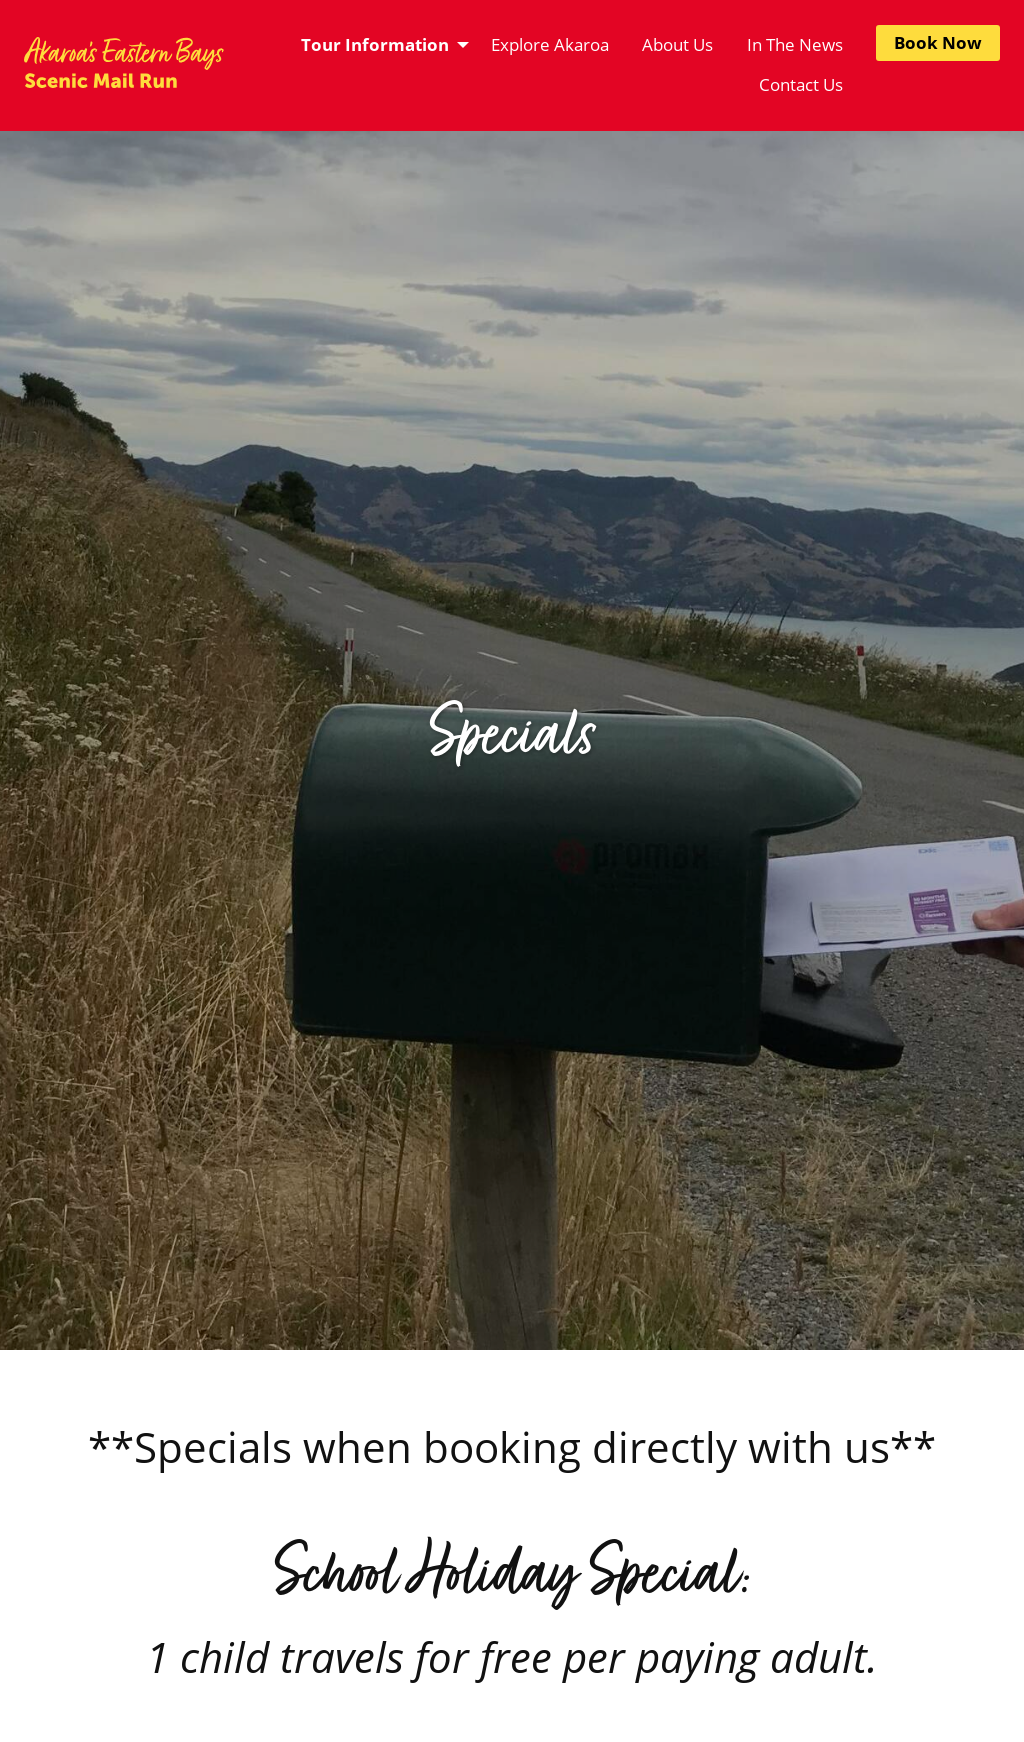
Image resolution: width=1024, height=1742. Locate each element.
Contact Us (801, 84)
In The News (795, 44)
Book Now (938, 42)
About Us (677, 44)
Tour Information (375, 44)
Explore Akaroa (550, 44)
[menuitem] (379, 45)
